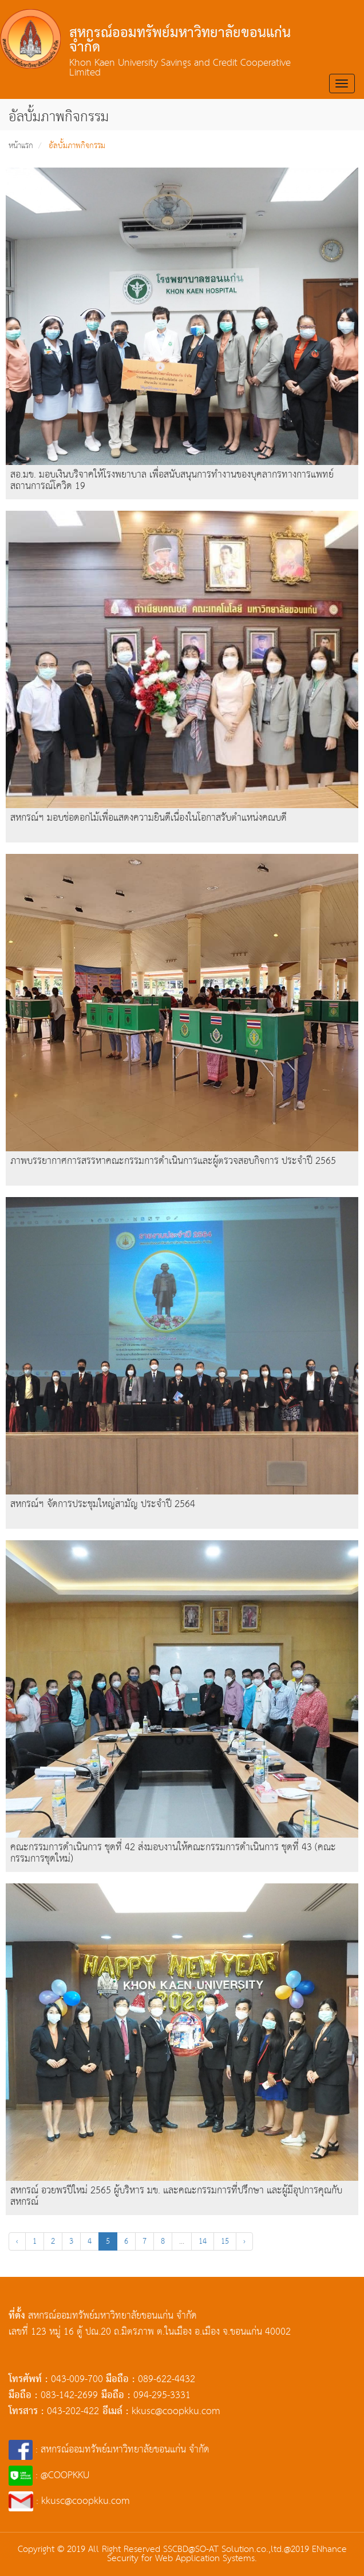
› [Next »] (244, 2241)
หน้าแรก (21, 145)
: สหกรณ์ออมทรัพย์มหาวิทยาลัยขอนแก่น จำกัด (109, 2450)
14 (203, 2241)
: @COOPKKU (49, 2475)
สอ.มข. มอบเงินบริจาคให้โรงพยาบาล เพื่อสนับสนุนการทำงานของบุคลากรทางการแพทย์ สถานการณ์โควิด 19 (172, 480)
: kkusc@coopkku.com (69, 2501)
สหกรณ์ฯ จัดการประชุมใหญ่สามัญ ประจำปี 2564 (102, 1504)
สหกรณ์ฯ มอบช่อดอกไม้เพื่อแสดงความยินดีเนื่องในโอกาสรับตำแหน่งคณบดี (148, 818)
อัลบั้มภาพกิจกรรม (77, 145)
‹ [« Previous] (17, 2241)
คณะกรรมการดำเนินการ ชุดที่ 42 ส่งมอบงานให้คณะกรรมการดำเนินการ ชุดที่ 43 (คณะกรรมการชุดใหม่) (173, 1853)
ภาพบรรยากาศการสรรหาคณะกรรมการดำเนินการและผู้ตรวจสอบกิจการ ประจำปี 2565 (173, 1161)
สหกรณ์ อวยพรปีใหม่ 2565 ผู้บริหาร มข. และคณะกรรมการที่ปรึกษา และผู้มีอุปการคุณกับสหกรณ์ (176, 2196)
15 (225, 2241)
